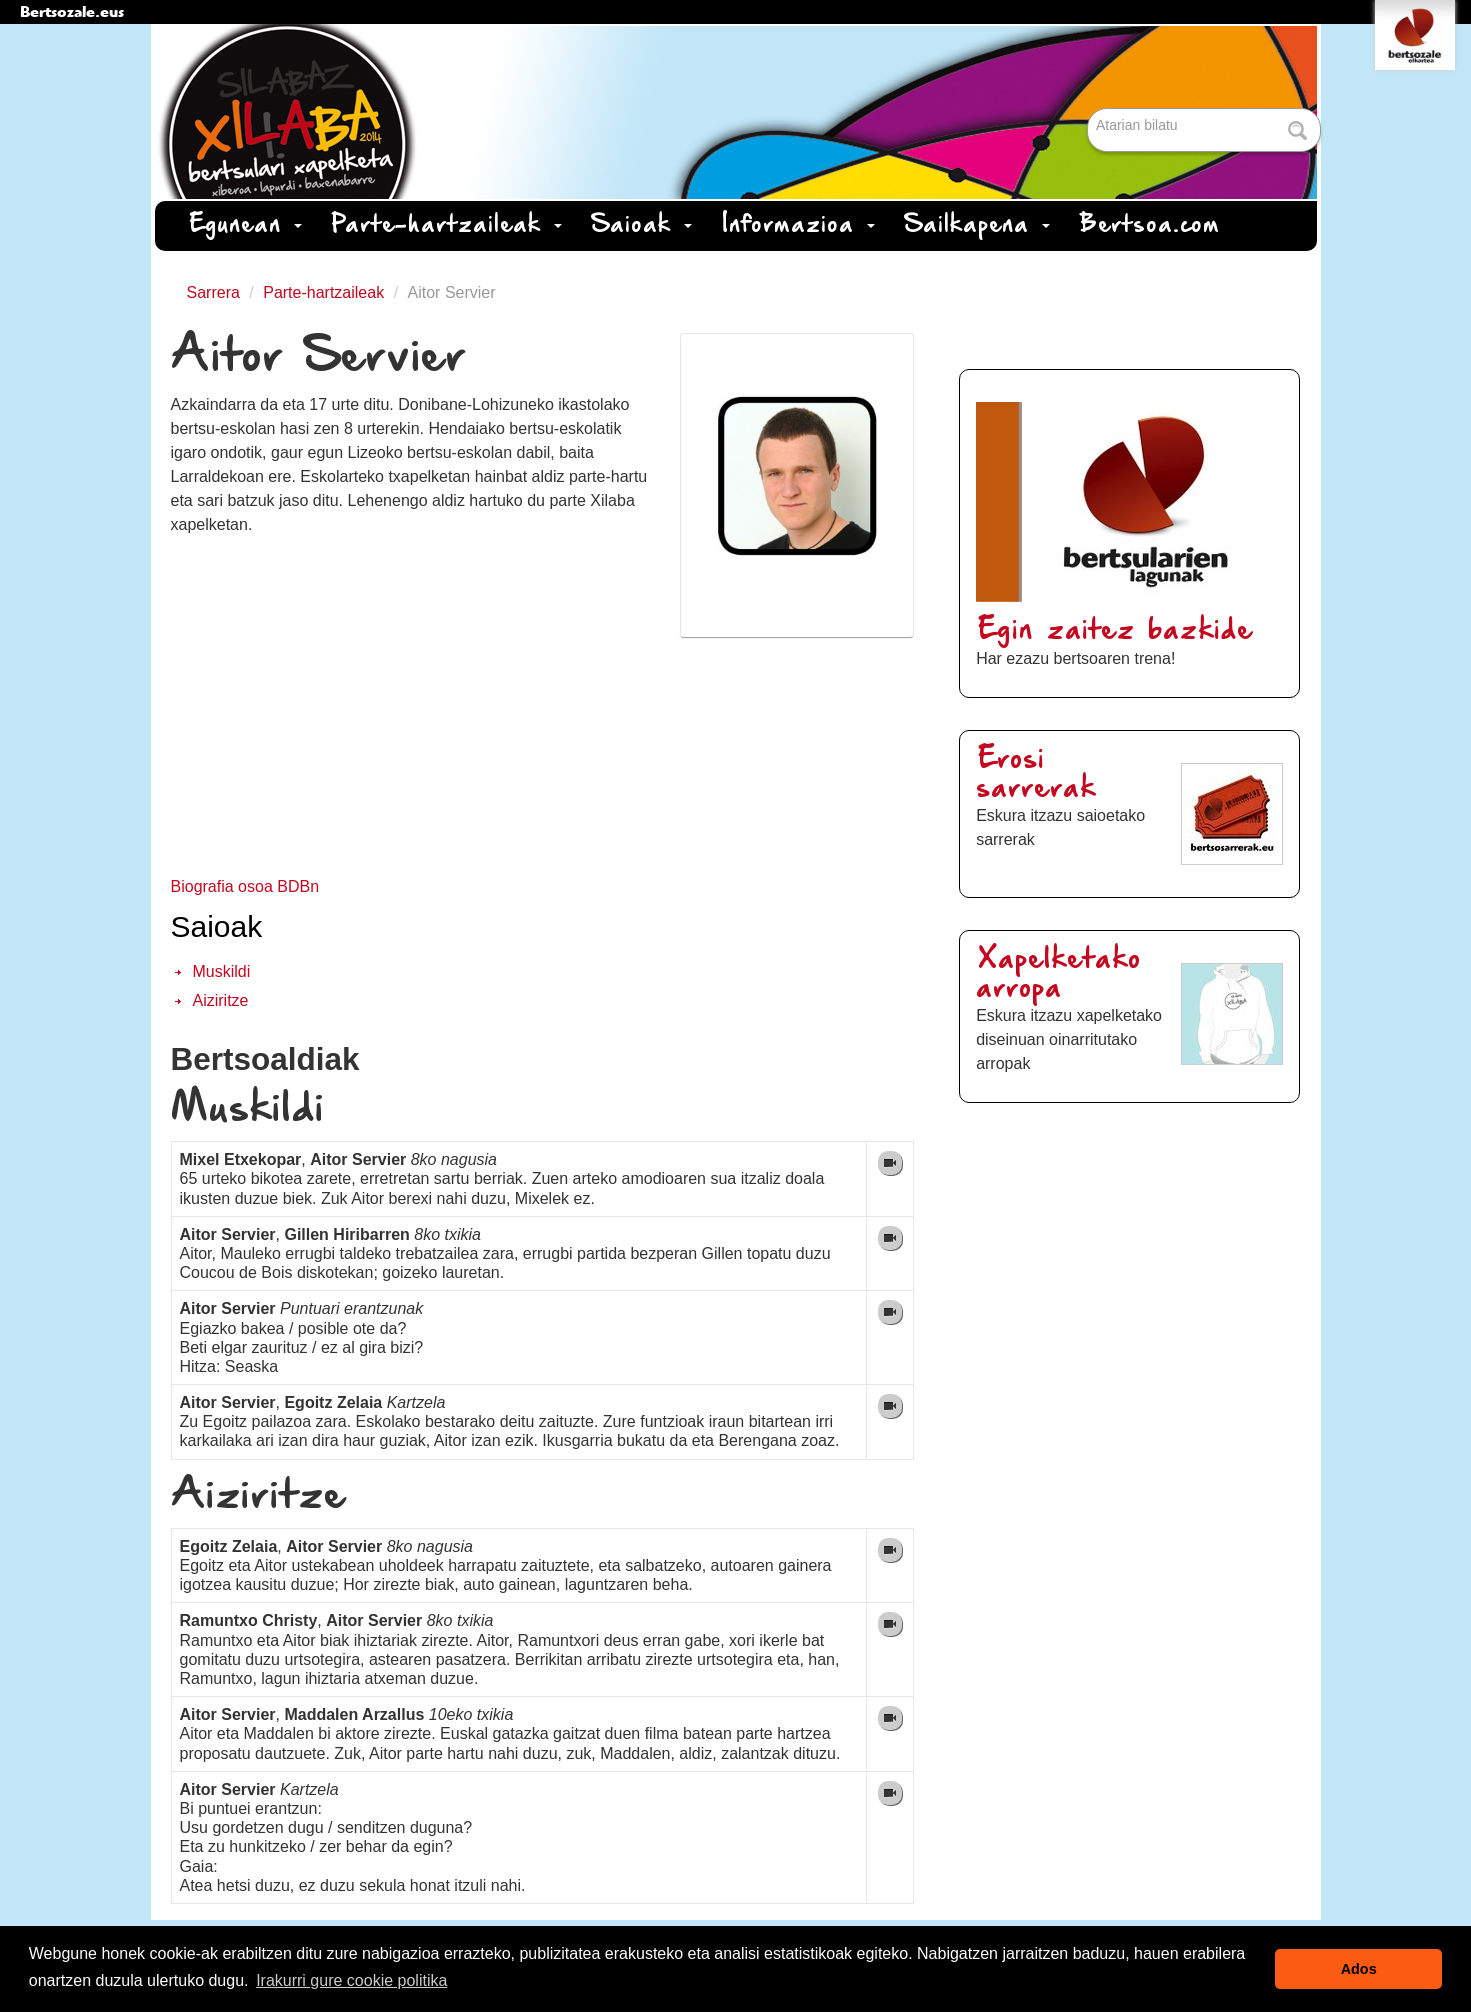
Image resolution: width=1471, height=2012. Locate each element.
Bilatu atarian (1089, 109)
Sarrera (213, 292)
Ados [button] (1359, 1969)
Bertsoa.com (1150, 225)
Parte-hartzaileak (447, 225)
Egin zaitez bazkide (1115, 631)
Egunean (246, 225)
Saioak (642, 225)
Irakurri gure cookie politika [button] (351, 1980)
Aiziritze (221, 1000)
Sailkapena (977, 225)
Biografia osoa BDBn (245, 886)
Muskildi (222, 971)
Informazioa (798, 225)
